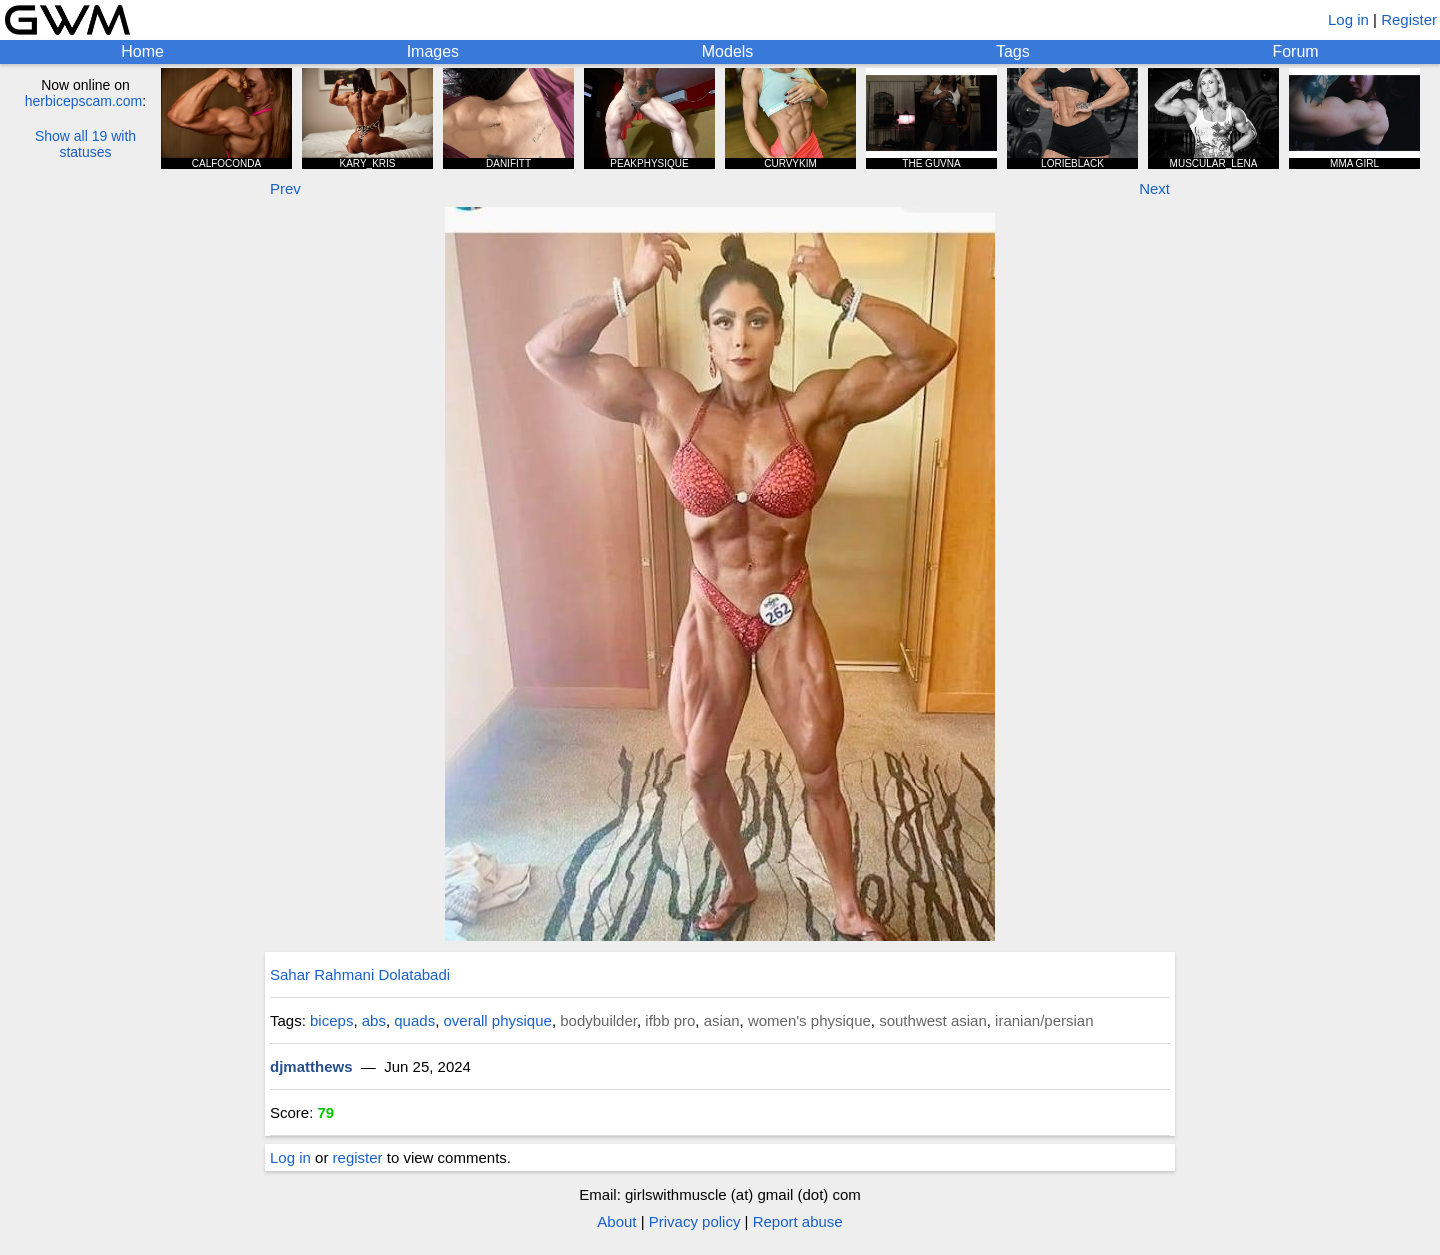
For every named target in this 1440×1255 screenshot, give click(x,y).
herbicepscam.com (84, 101)
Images (433, 51)
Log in (1348, 19)
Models (728, 51)
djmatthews (311, 1066)
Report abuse (798, 1221)
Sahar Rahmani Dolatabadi (360, 974)
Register (1409, 19)
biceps (331, 1020)
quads (414, 1020)
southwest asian (933, 1020)
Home (142, 51)
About (616, 1221)
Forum (1295, 51)
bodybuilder (598, 1020)
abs (374, 1020)
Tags (1013, 51)
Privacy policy (695, 1221)
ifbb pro (670, 1020)
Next (1154, 188)
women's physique (809, 1020)
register (358, 1157)
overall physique (497, 1020)
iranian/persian (1044, 1020)
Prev (285, 188)
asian (722, 1020)
